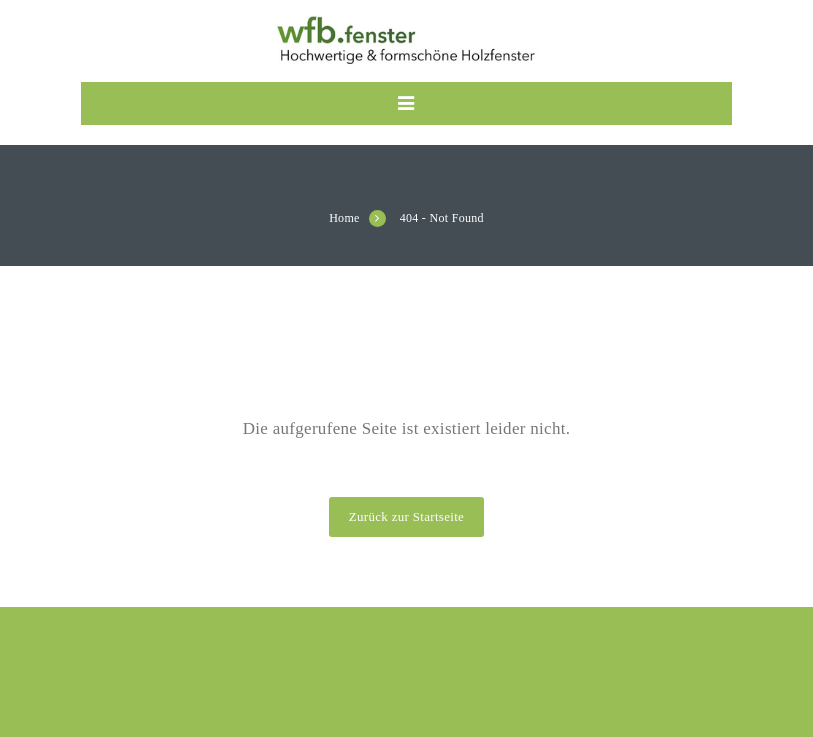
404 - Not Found (442, 218)
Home (344, 218)
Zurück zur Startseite (406, 516)
